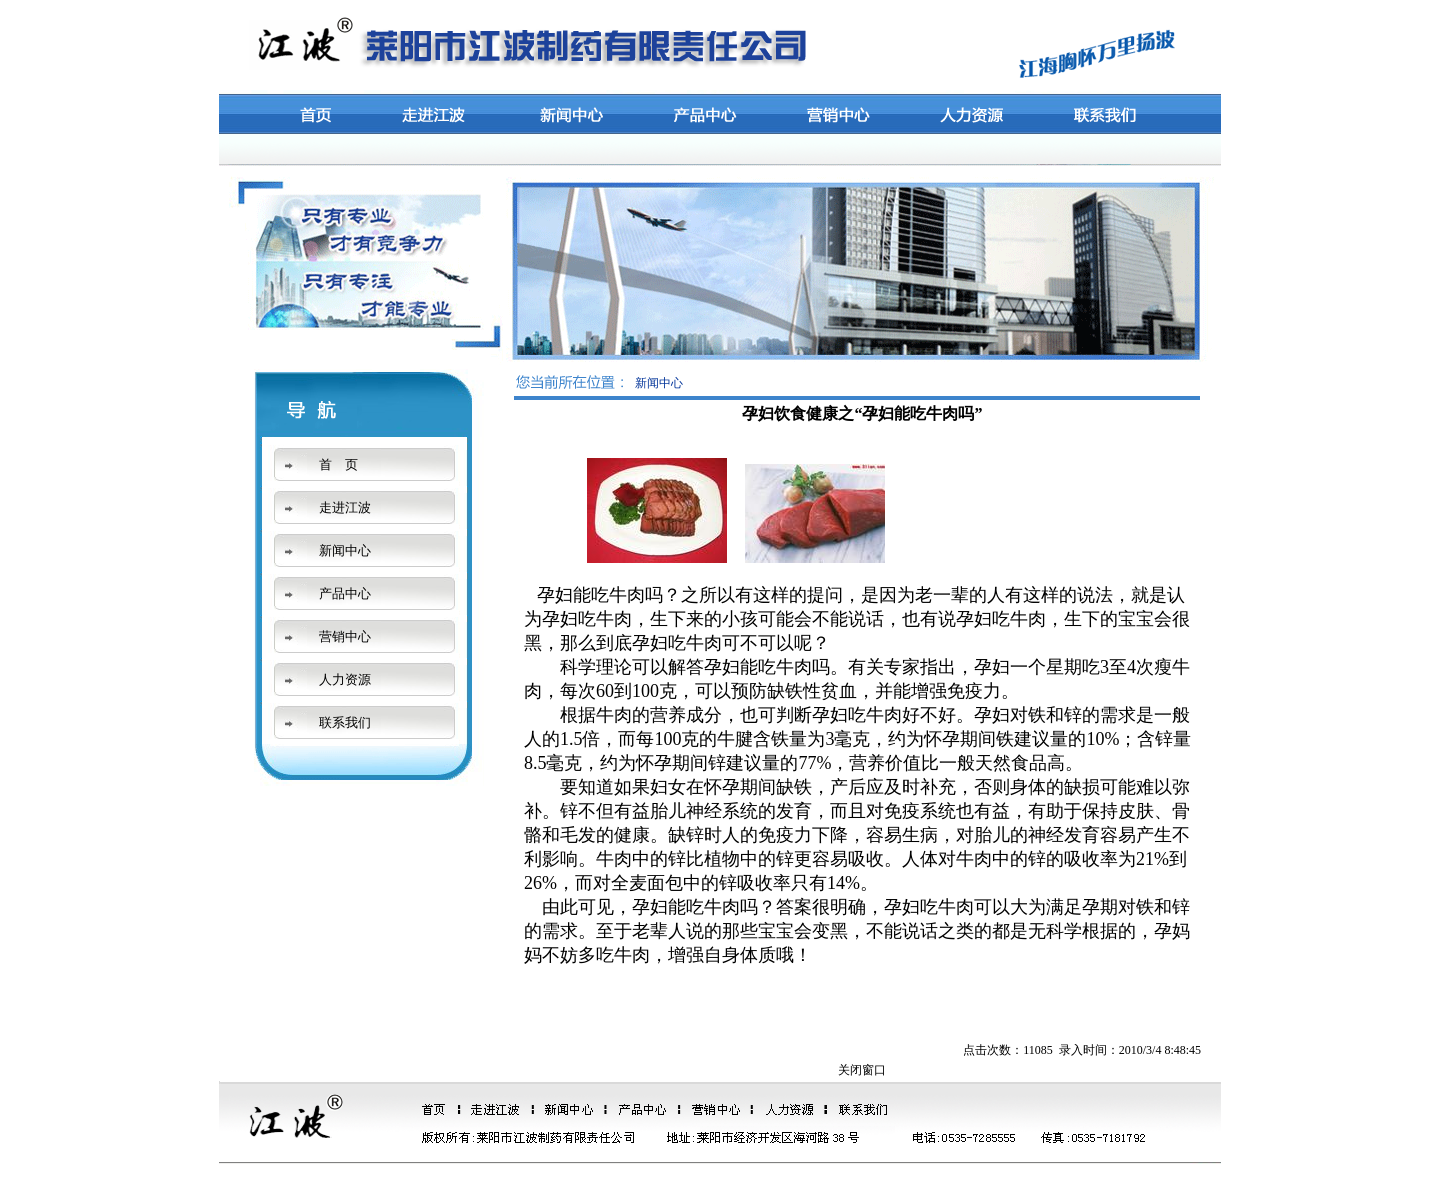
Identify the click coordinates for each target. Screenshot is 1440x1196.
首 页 (338, 464)
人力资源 (345, 679)
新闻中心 (345, 550)
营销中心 (345, 636)
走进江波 (345, 507)
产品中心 (345, 593)
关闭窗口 (862, 1070)
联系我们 (345, 722)
